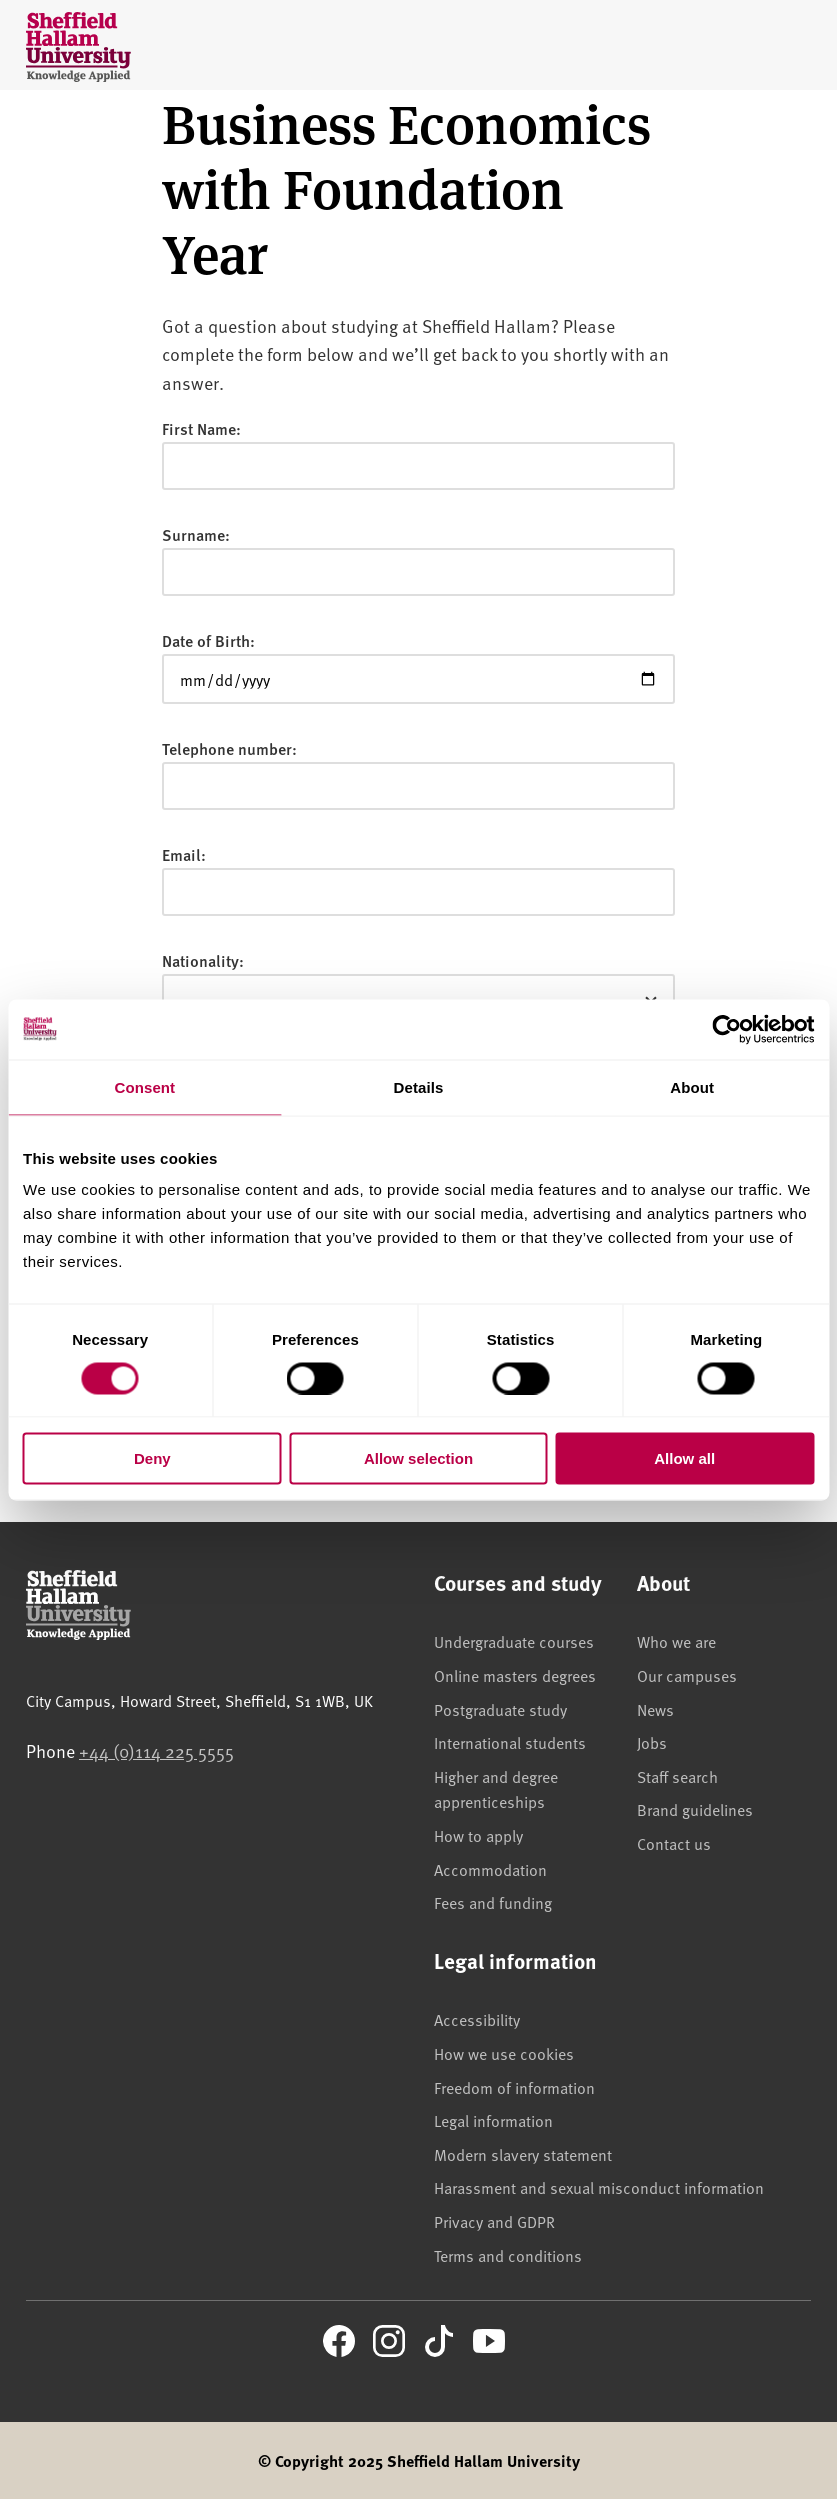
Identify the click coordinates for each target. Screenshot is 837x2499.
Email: (184, 854)
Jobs (652, 1742)
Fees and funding (493, 1902)
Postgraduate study (500, 1709)
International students (510, 1742)
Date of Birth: (208, 640)
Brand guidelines (695, 1809)
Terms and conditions (508, 2255)
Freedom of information (514, 2087)
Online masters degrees (515, 1675)
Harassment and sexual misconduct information (599, 2187)
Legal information (493, 2120)
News (655, 1709)
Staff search (677, 1776)
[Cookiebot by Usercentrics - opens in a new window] (726, 1029)
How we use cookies (504, 2053)
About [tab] (692, 1086)
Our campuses (687, 1675)
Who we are (676, 1641)
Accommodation (490, 1869)
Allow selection (418, 1458)
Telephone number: (229, 748)
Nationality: (203, 960)
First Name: (201, 428)
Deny (152, 1458)
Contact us (674, 1843)
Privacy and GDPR (494, 2221)
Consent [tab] (144, 1086)
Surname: (196, 534)
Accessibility (477, 2019)
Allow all (684, 1458)
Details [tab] (419, 1086)
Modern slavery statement (523, 2154)
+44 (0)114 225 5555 (156, 1750)
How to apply (478, 1835)
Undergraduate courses (514, 1641)
